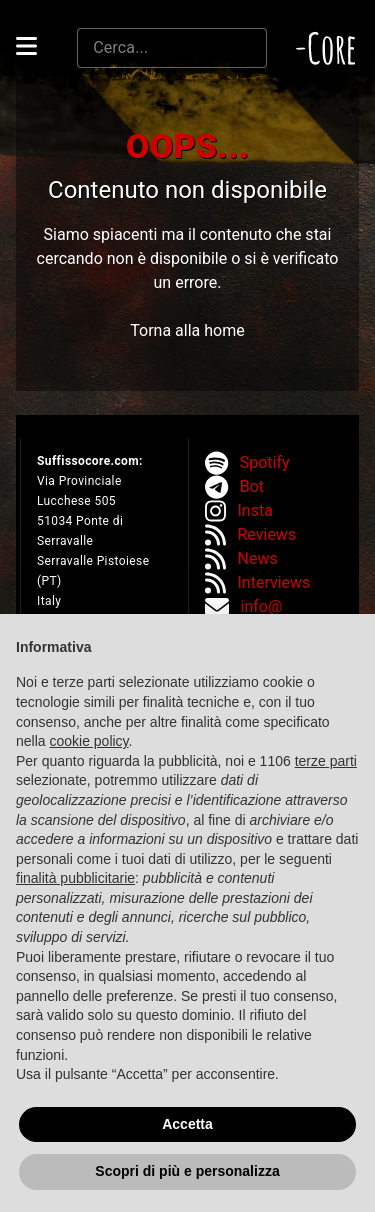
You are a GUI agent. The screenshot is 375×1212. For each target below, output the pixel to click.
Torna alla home (187, 330)
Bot (252, 486)
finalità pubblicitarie (75, 878)
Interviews (274, 582)
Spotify (265, 462)
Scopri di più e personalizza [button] (187, 1171)
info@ (262, 606)
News (258, 558)
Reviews (267, 534)
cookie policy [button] (88, 741)
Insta (255, 510)
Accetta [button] (187, 1124)
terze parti (326, 761)
